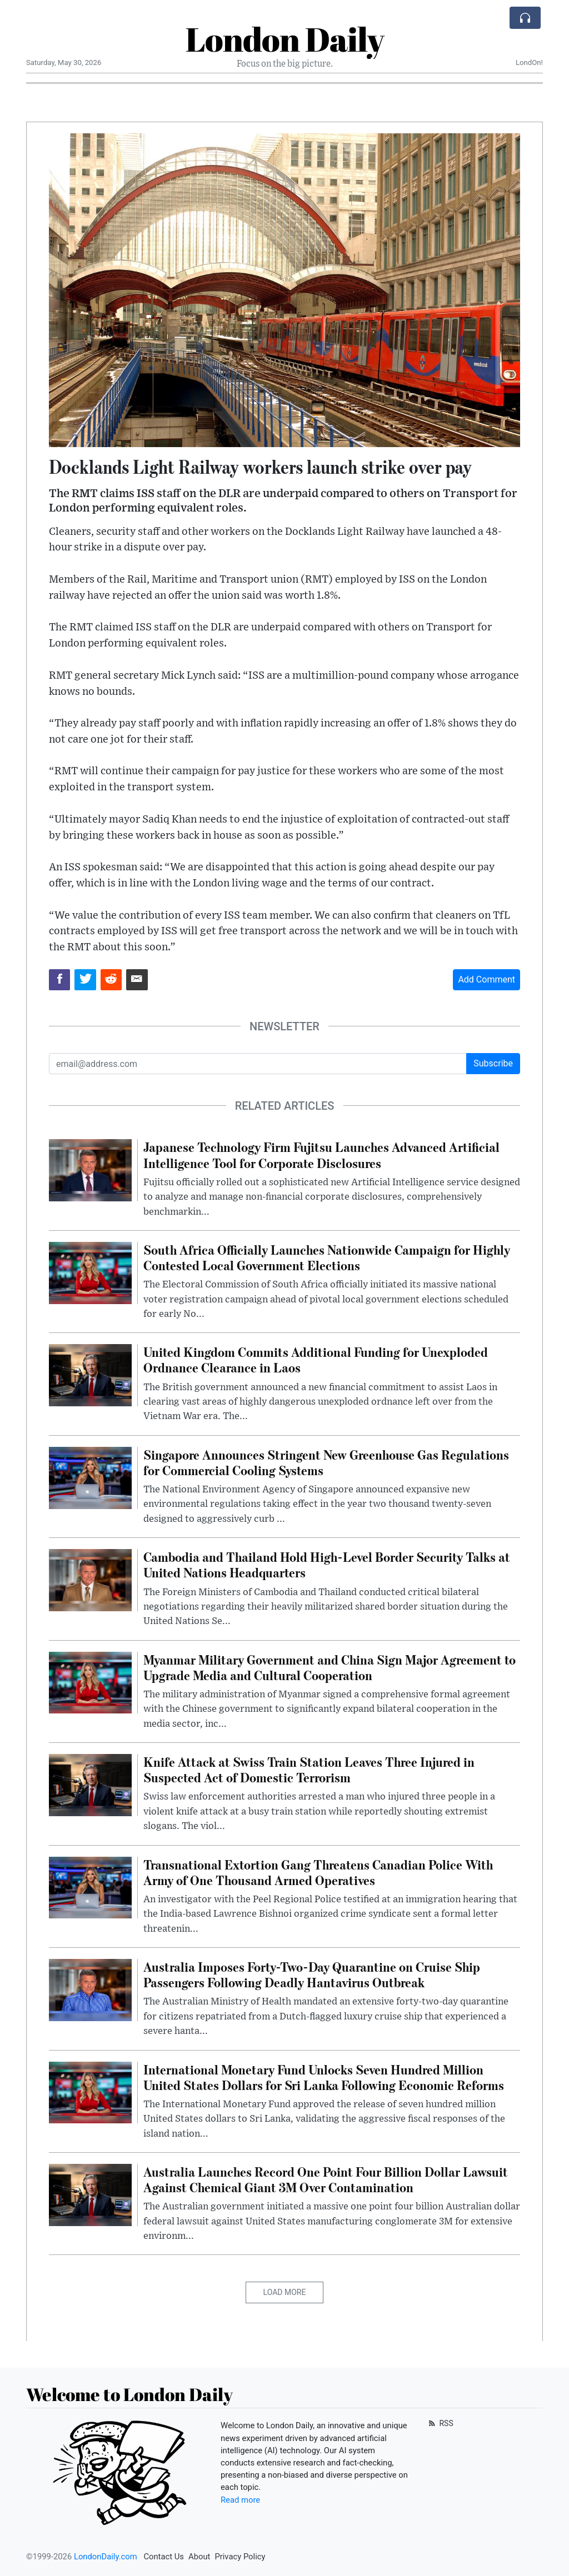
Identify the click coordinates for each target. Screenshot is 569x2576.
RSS (439, 2423)
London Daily (285, 39)
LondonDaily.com (105, 2557)
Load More (284, 2292)
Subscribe (493, 1063)
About (199, 2557)
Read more (240, 2500)
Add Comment (486, 979)
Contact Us (163, 2557)
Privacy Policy (239, 2557)
